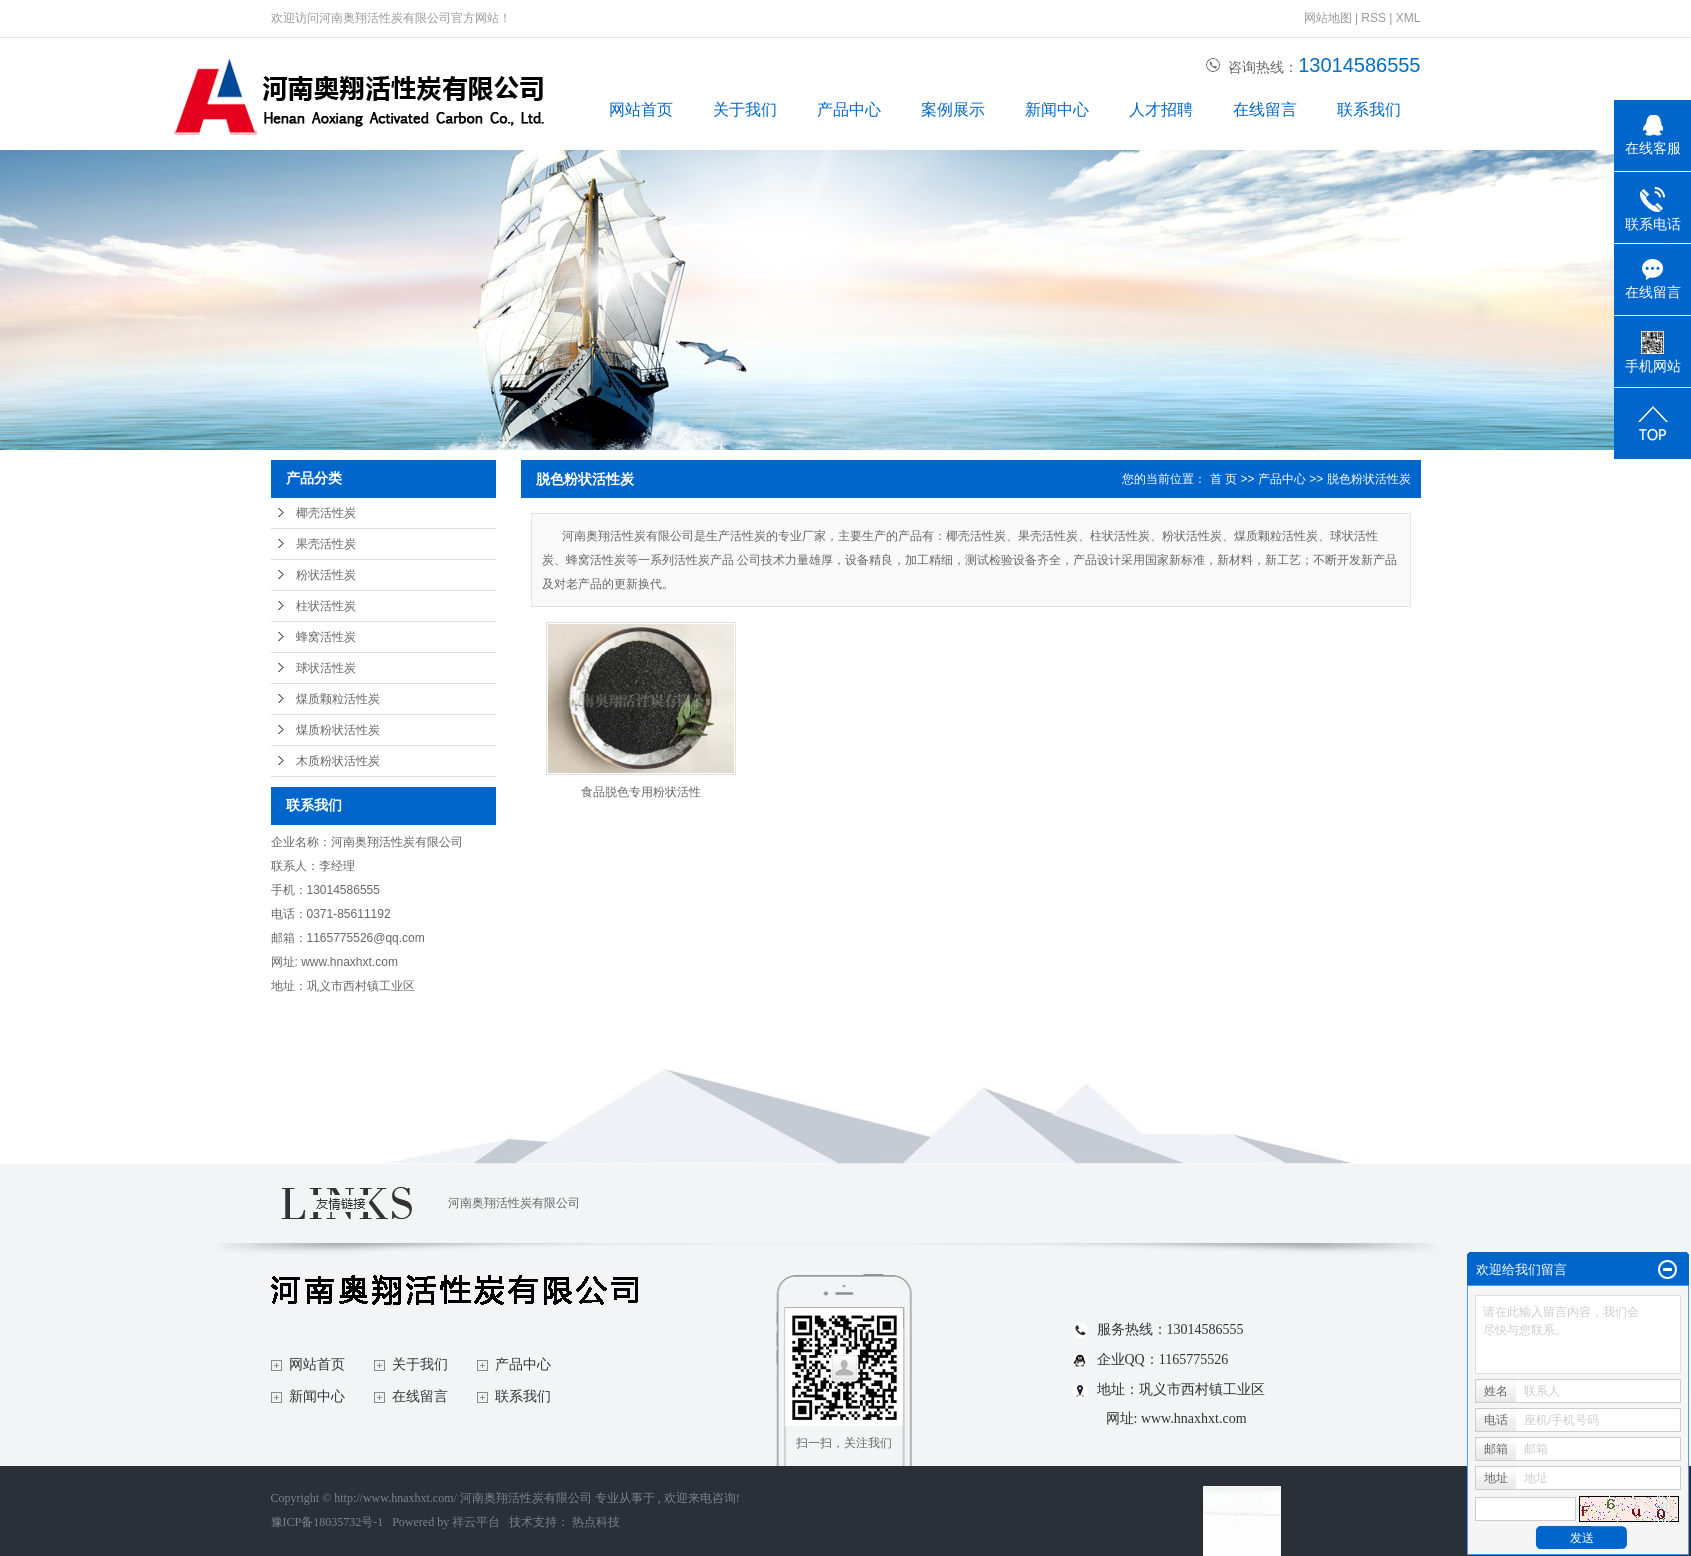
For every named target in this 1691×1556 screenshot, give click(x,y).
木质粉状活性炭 (338, 761)
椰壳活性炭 (326, 513)
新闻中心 (1057, 109)
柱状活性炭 (326, 606)
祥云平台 (476, 1522)
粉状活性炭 (326, 575)
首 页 (1223, 479)
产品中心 (849, 109)
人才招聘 (1161, 109)
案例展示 (953, 109)
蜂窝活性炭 (326, 637)
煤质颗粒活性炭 (338, 699)
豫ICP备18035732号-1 (327, 1522)
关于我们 (745, 109)
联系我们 (1369, 109)
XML (1408, 18)
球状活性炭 (326, 668)
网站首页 (641, 109)
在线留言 (1265, 109)
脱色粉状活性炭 (1369, 479)
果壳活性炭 (326, 544)
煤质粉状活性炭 (338, 730)
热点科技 (596, 1522)
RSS (1373, 18)
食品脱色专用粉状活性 (641, 792)
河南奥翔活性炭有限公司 (514, 1203)
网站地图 (1329, 18)
